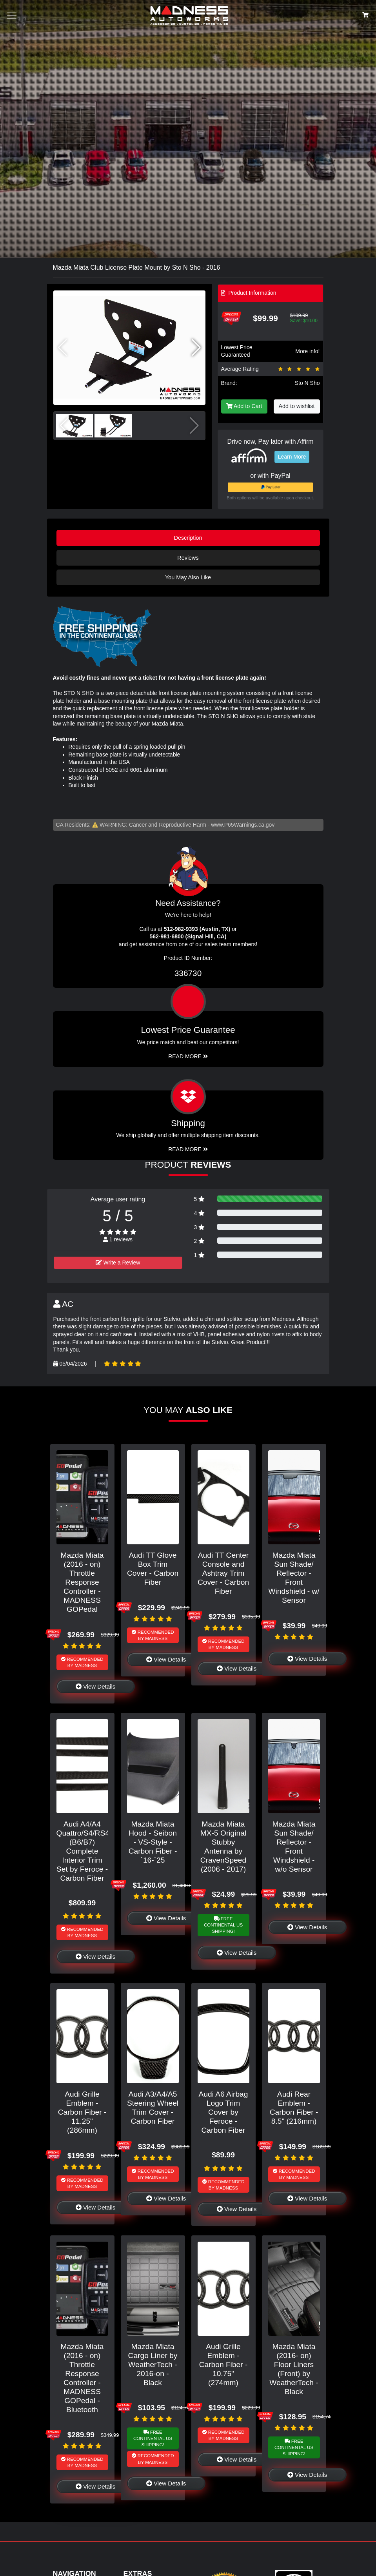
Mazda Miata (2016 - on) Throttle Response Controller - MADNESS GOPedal (82, 1582)
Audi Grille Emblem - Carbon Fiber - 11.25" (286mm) (82, 2112)
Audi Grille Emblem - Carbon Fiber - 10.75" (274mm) (223, 2364)
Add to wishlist (297, 406)
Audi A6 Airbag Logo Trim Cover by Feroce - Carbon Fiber (223, 2112)
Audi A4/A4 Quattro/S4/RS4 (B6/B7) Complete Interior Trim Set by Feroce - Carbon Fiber (82, 1851)
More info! (307, 351)
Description (188, 538)
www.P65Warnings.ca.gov (242, 825)
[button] (196, 347)
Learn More (292, 457)
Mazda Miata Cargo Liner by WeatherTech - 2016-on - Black (153, 2364)
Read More (188, 1056)
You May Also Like (188, 577)
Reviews (187, 558)
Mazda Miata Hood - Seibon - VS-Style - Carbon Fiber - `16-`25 (153, 1842)
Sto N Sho (307, 383)
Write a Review (118, 1262)
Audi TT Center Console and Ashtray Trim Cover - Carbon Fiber (223, 1573)
